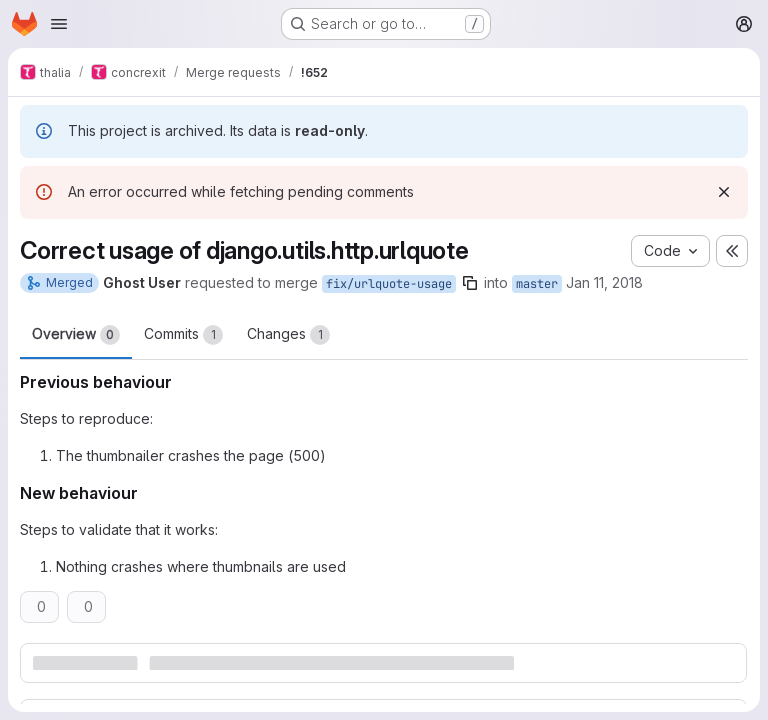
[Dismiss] (724, 192)
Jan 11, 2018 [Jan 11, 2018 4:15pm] (604, 282)
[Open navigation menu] (59, 24)
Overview (76, 335)
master (537, 284)
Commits (183, 335)
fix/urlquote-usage (389, 284)
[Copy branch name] (470, 283)
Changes (288, 335)
